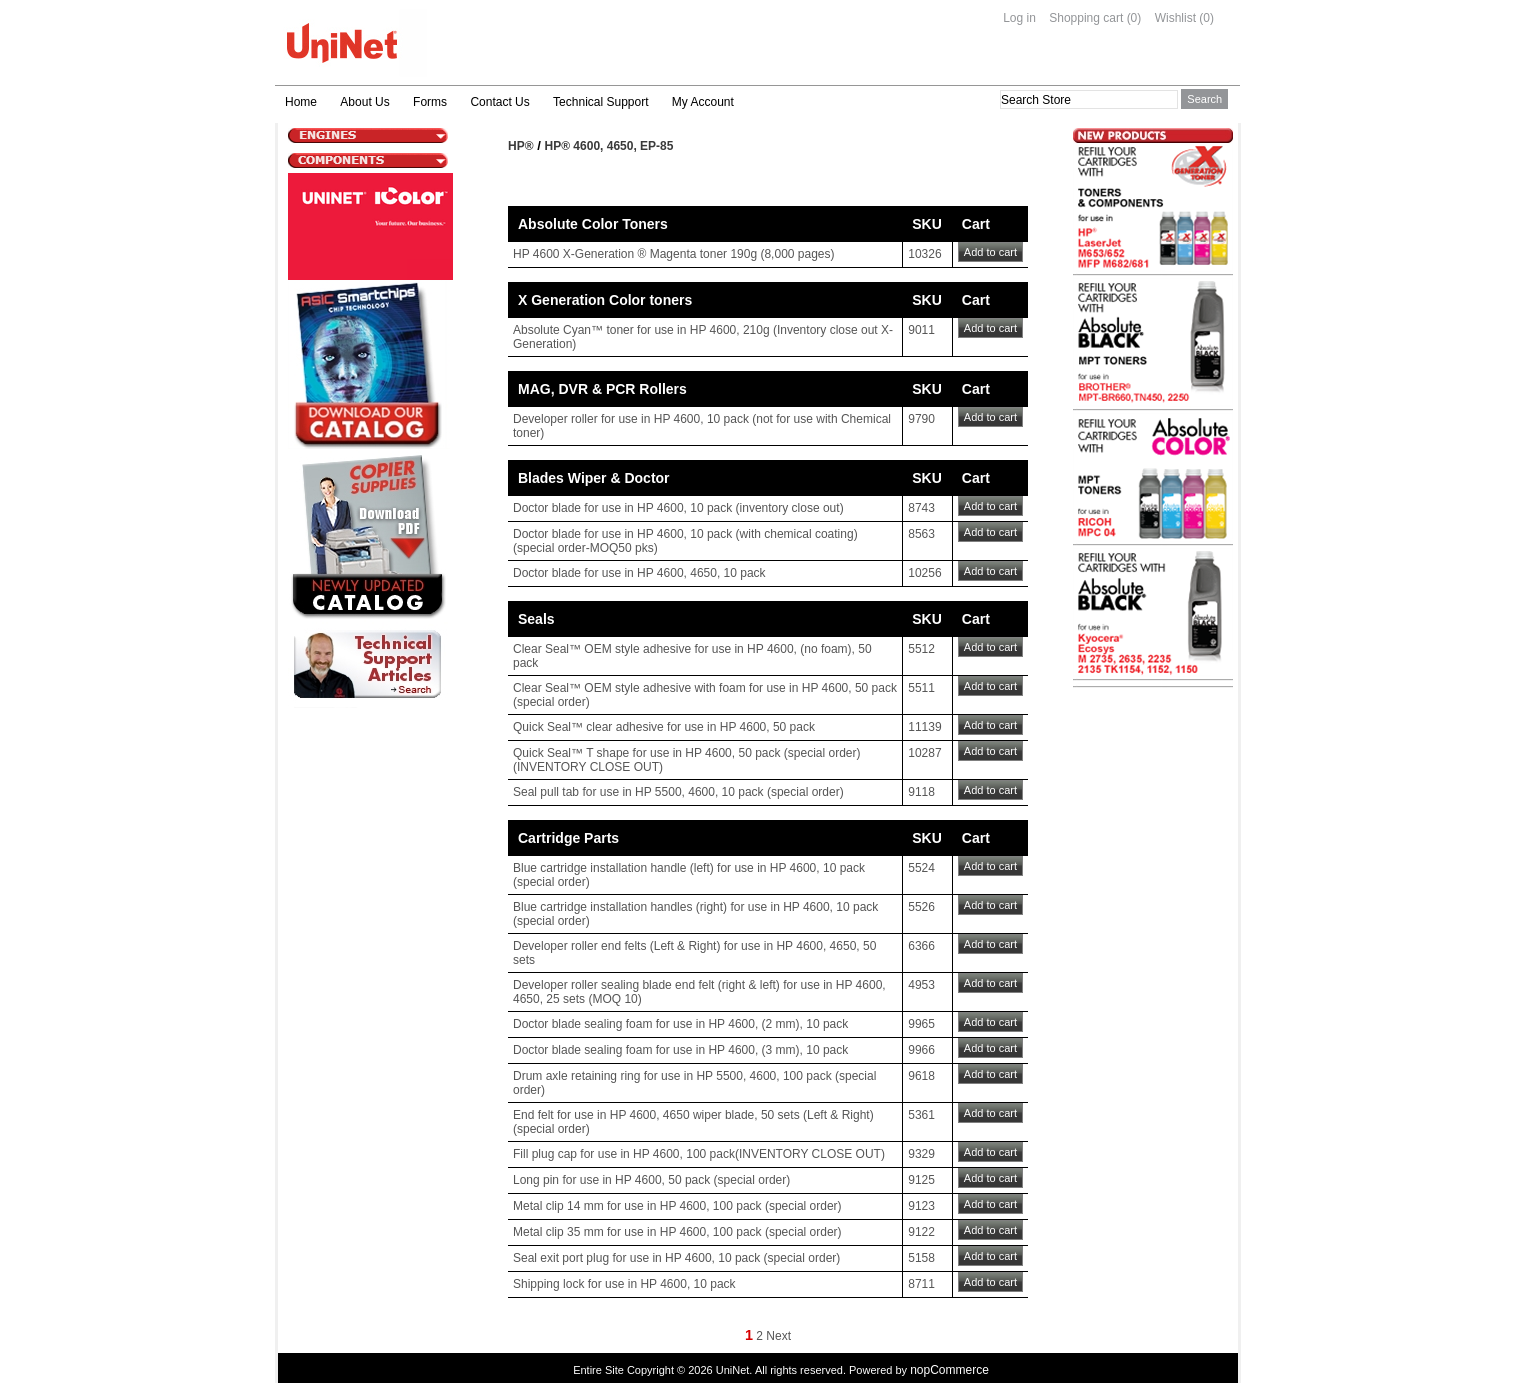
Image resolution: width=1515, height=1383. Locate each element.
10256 (924, 573)
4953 (921, 985)
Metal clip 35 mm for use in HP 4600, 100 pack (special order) (677, 1232)
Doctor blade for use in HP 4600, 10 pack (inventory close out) (678, 508)
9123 (921, 1206)
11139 (924, 727)
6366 (921, 946)
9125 (921, 1180)
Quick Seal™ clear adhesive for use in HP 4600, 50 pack (664, 727)
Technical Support (600, 102)
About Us (364, 102)
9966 (921, 1050)
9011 (921, 330)
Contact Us (499, 102)
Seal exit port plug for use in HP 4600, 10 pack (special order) (676, 1258)
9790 (921, 419)
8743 (921, 508)
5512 (921, 649)
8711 (921, 1284)
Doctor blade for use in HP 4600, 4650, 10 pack (639, 573)
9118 (921, 792)
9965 (921, 1024)
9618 (921, 1076)
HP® (521, 146)
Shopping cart (1086, 18)
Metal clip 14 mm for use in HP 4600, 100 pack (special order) (677, 1206)
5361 (921, 1115)
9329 (921, 1154)
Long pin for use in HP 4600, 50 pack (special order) (651, 1180)
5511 (921, 688)
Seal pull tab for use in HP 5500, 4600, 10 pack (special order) (678, 792)
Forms (430, 102)
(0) (1134, 18)
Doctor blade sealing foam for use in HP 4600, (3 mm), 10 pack (680, 1050)
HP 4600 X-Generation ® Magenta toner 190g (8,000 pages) (674, 254)
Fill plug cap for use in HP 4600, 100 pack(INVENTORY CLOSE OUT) (699, 1154)
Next (778, 1336)
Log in (1019, 18)
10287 (924, 753)
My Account (703, 102)
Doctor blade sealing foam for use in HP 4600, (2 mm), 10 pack (680, 1024)
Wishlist (1175, 18)
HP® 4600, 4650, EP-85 (609, 146)
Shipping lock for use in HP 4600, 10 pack (624, 1284)
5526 (921, 907)
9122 (921, 1232)
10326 (924, 254)
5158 (921, 1258)
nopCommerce (949, 1370)
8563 (921, 534)
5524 (921, 868)
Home (301, 102)
